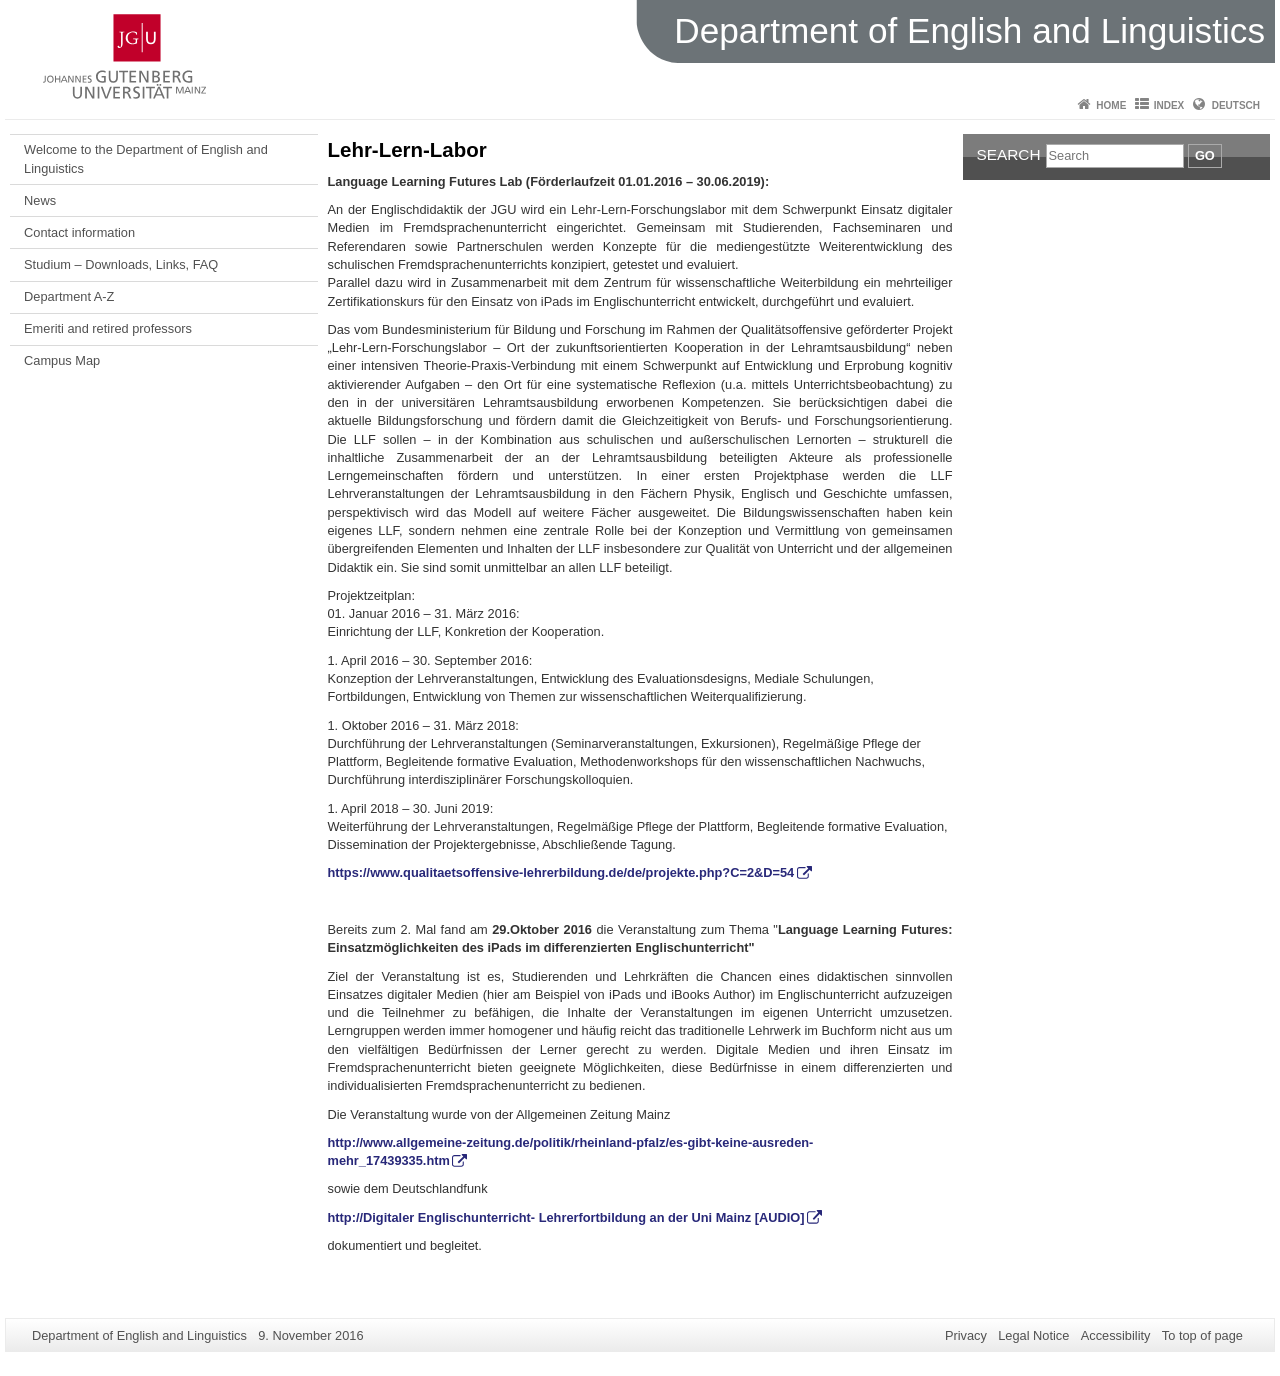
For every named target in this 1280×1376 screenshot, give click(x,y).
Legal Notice (1033, 1335)
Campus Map (62, 360)
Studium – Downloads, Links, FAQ (121, 264)
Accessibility (1116, 1335)
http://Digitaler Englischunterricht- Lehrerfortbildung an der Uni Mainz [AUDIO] (566, 1217)
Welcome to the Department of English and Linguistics (146, 158)
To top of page (1202, 1335)
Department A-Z (69, 296)
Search (1009, 154)
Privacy (966, 1335)
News (40, 200)
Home (1111, 105)
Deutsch (1236, 105)
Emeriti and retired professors (108, 328)
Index (1169, 105)
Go (1205, 155)
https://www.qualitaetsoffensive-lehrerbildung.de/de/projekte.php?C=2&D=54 (561, 872)
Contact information (79, 232)
